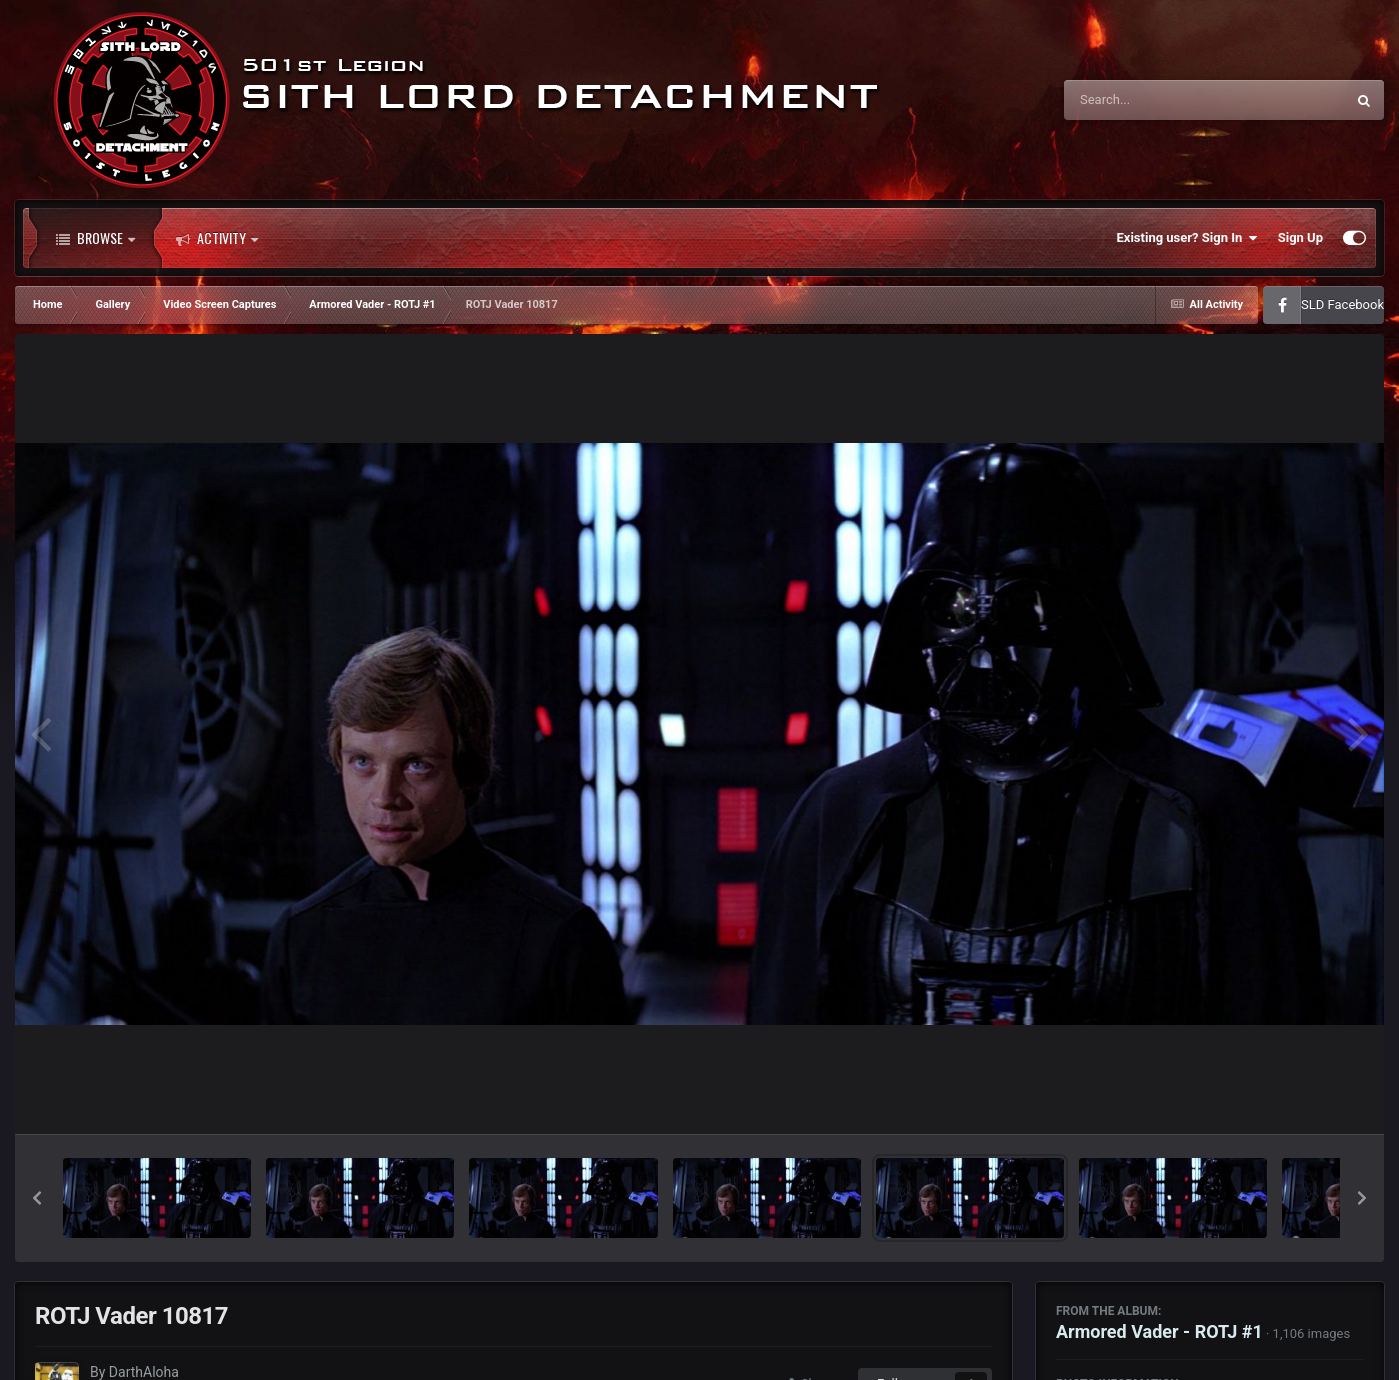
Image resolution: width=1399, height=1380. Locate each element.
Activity (217, 238)
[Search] (1154, 100)
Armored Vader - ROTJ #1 (1159, 1331)
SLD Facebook (1342, 304)
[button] (37, 1198)
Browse (95, 238)
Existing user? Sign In (1187, 238)
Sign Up (1300, 237)
